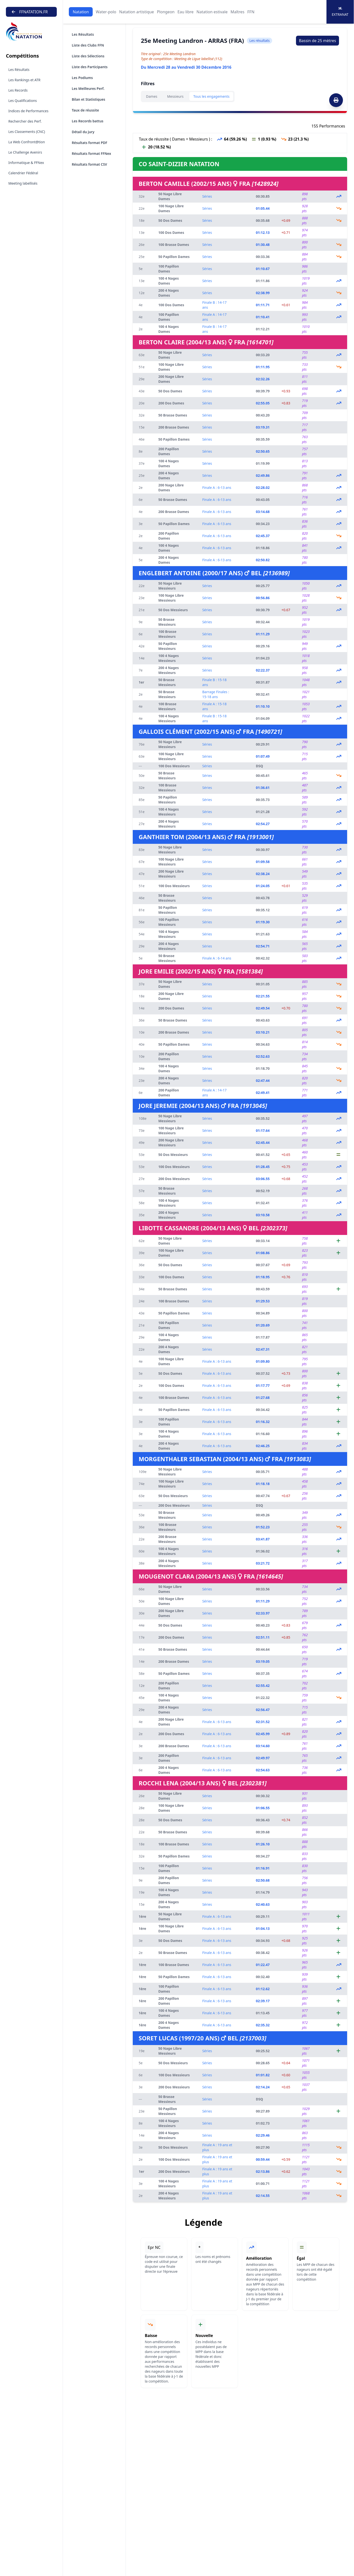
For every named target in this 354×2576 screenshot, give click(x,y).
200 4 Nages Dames (168, 293)
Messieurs (175, 96)
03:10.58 (263, 1215)
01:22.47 (263, 1964)
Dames (151, 96)
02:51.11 (263, 1637)
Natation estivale (211, 12)
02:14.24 (263, 2087)
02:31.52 (263, 1721)
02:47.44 (263, 1080)
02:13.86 (263, 2171)
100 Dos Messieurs (174, 766)
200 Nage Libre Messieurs (171, 874)
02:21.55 (263, 996)
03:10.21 (263, 1032)
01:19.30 (263, 922)
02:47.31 (263, 1349)
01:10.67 (263, 268)
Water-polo (106, 12)
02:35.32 (263, 2025)
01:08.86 (263, 1252)
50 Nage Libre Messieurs (170, 586)
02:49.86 (263, 475)
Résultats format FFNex (91, 153)
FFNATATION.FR (30, 12)
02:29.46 (263, 2135)
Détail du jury (83, 131)
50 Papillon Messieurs (167, 646)
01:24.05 (263, 885)
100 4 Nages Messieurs (168, 658)
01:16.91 (263, 1868)
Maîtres (237, 12)
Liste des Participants (90, 66)
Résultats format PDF (89, 142)
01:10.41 (263, 317)
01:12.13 (263, 232)
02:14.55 (263, 2195)
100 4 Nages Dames (168, 281)
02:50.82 (263, 560)
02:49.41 (263, 1092)
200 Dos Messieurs (174, 1178)
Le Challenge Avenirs (25, 152)
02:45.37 (263, 535)
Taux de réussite (85, 110)
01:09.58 (263, 861)
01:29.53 (263, 1301)
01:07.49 (263, 756)
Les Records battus (87, 121)
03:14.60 (263, 1746)
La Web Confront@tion (26, 142)
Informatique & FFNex (26, 162)
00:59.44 (263, 2159)
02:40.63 (263, 1904)
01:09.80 (263, 1361)
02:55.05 (263, 403)
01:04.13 (263, 1928)
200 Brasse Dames (173, 427)
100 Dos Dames (171, 232)
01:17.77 (263, 1385)
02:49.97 (263, 1758)
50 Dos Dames (170, 220)
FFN (250, 12)
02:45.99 (263, 1733)
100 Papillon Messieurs (168, 922)
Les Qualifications (22, 100)
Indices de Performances (28, 111)
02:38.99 (263, 292)
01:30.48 (263, 244)
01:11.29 (263, 634)
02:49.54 (263, 1008)
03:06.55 (263, 1178)
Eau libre (185, 12)
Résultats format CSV (89, 164)
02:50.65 (263, 451)
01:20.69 (263, 1325)
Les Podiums (82, 77)
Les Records (18, 90)
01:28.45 (263, 1166)
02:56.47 (263, 1709)
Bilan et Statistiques (88, 99)
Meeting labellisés (22, 183)
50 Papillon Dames (174, 256)
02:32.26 (263, 379)
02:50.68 (263, 1880)
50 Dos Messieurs (173, 610)
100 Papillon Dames (168, 268)
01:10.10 (263, 706)
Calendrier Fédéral (23, 173)
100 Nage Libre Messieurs (171, 598)
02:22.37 (263, 670)
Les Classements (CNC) (26, 131)
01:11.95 (263, 367)
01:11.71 (263, 305)
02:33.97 (263, 1613)
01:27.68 (263, 1397)
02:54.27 (263, 823)
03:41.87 (263, 1539)
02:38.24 (263, 873)
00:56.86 (263, 597)
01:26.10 (263, 1844)
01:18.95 (263, 1277)
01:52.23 (263, 1527)
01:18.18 (263, 1483)
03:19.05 (263, 1661)
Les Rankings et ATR (24, 80)
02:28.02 (263, 487)
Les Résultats (19, 69)
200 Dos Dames (171, 403)
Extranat (340, 12)
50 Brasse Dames (172, 415)
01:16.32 (263, 1421)
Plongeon (166, 12)
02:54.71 (263, 946)
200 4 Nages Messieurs (168, 670)
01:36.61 (263, 787)
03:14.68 (263, 511)
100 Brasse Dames (173, 244)
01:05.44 (263, 208)
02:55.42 (263, 1685)
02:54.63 (263, 1770)
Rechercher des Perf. (25, 121)
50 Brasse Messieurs (167, 622)
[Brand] (31, 32)
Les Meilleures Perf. (88, 88)
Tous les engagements (211, 96)
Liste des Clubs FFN (88, 45)
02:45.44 (263, 1142)
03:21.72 (263, 1563)
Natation (81, 12)
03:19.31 (263, 427)
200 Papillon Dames (168, 451)
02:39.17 (263, 2001)
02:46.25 (263, 1445)
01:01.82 (263, 2075)
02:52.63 (263, 1056)
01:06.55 (263, 1808)
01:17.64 (263, 1130)
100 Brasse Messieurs (167, 634)
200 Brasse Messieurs (167, 1539)
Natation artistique (136, 12)
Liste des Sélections (88, 56)
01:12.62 (263, 1988)
